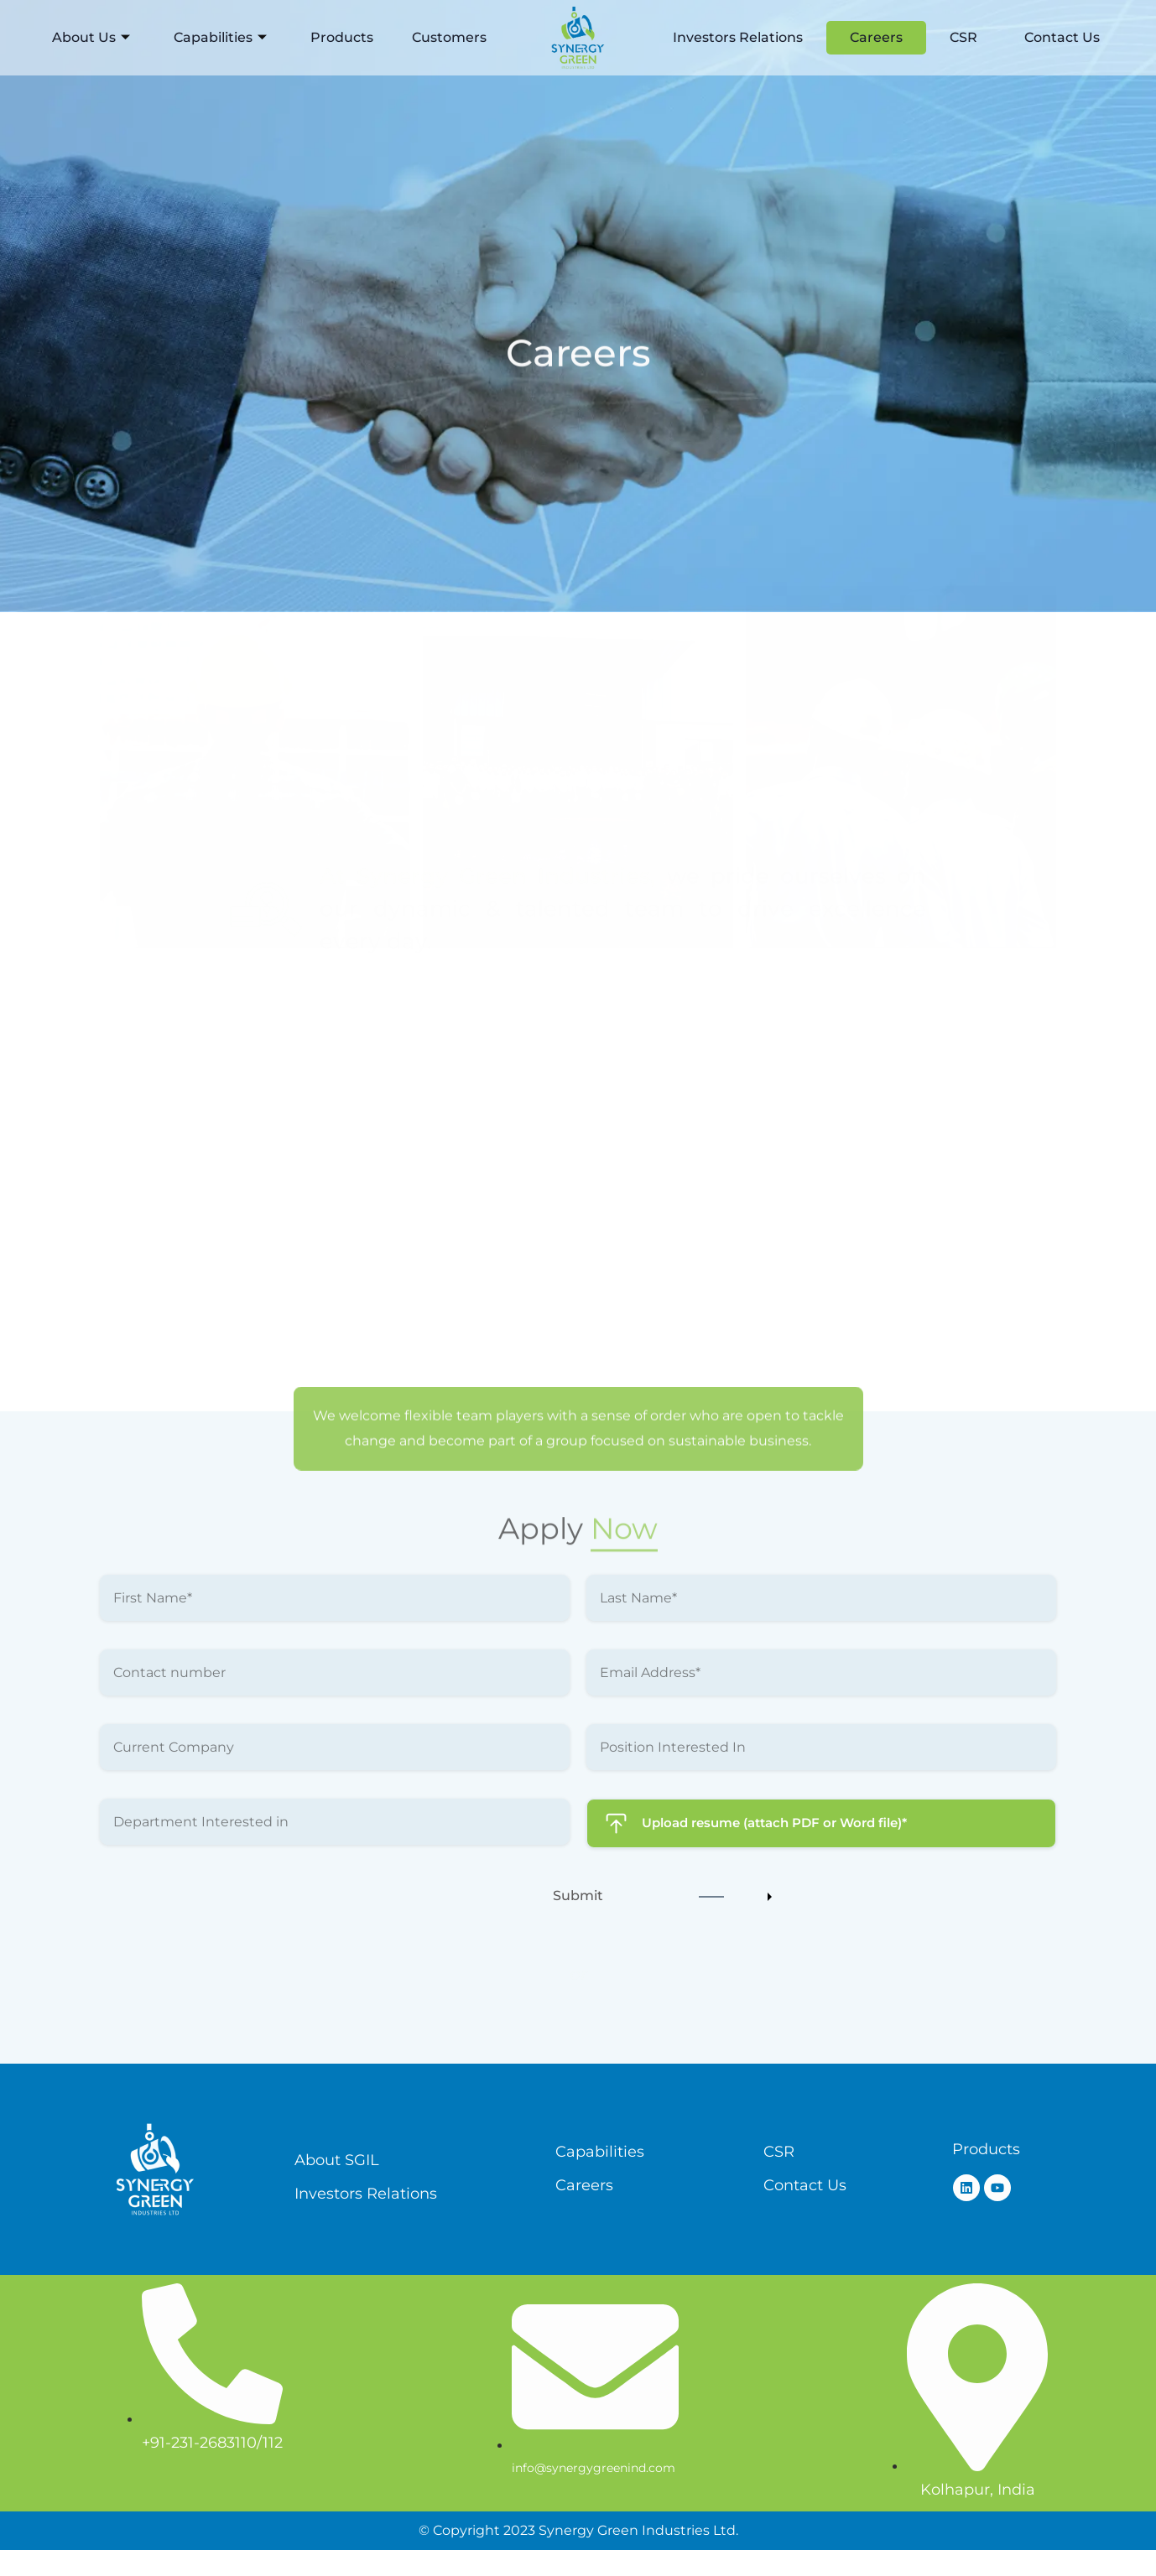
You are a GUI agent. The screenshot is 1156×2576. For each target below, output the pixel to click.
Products (341, 37)
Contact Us (1062, 37)
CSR (963, 37)
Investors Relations (738, 37)
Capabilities (220, 37)
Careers (876, 37)
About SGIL (336, 2158)
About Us (91, 37)
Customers (449, 37)
